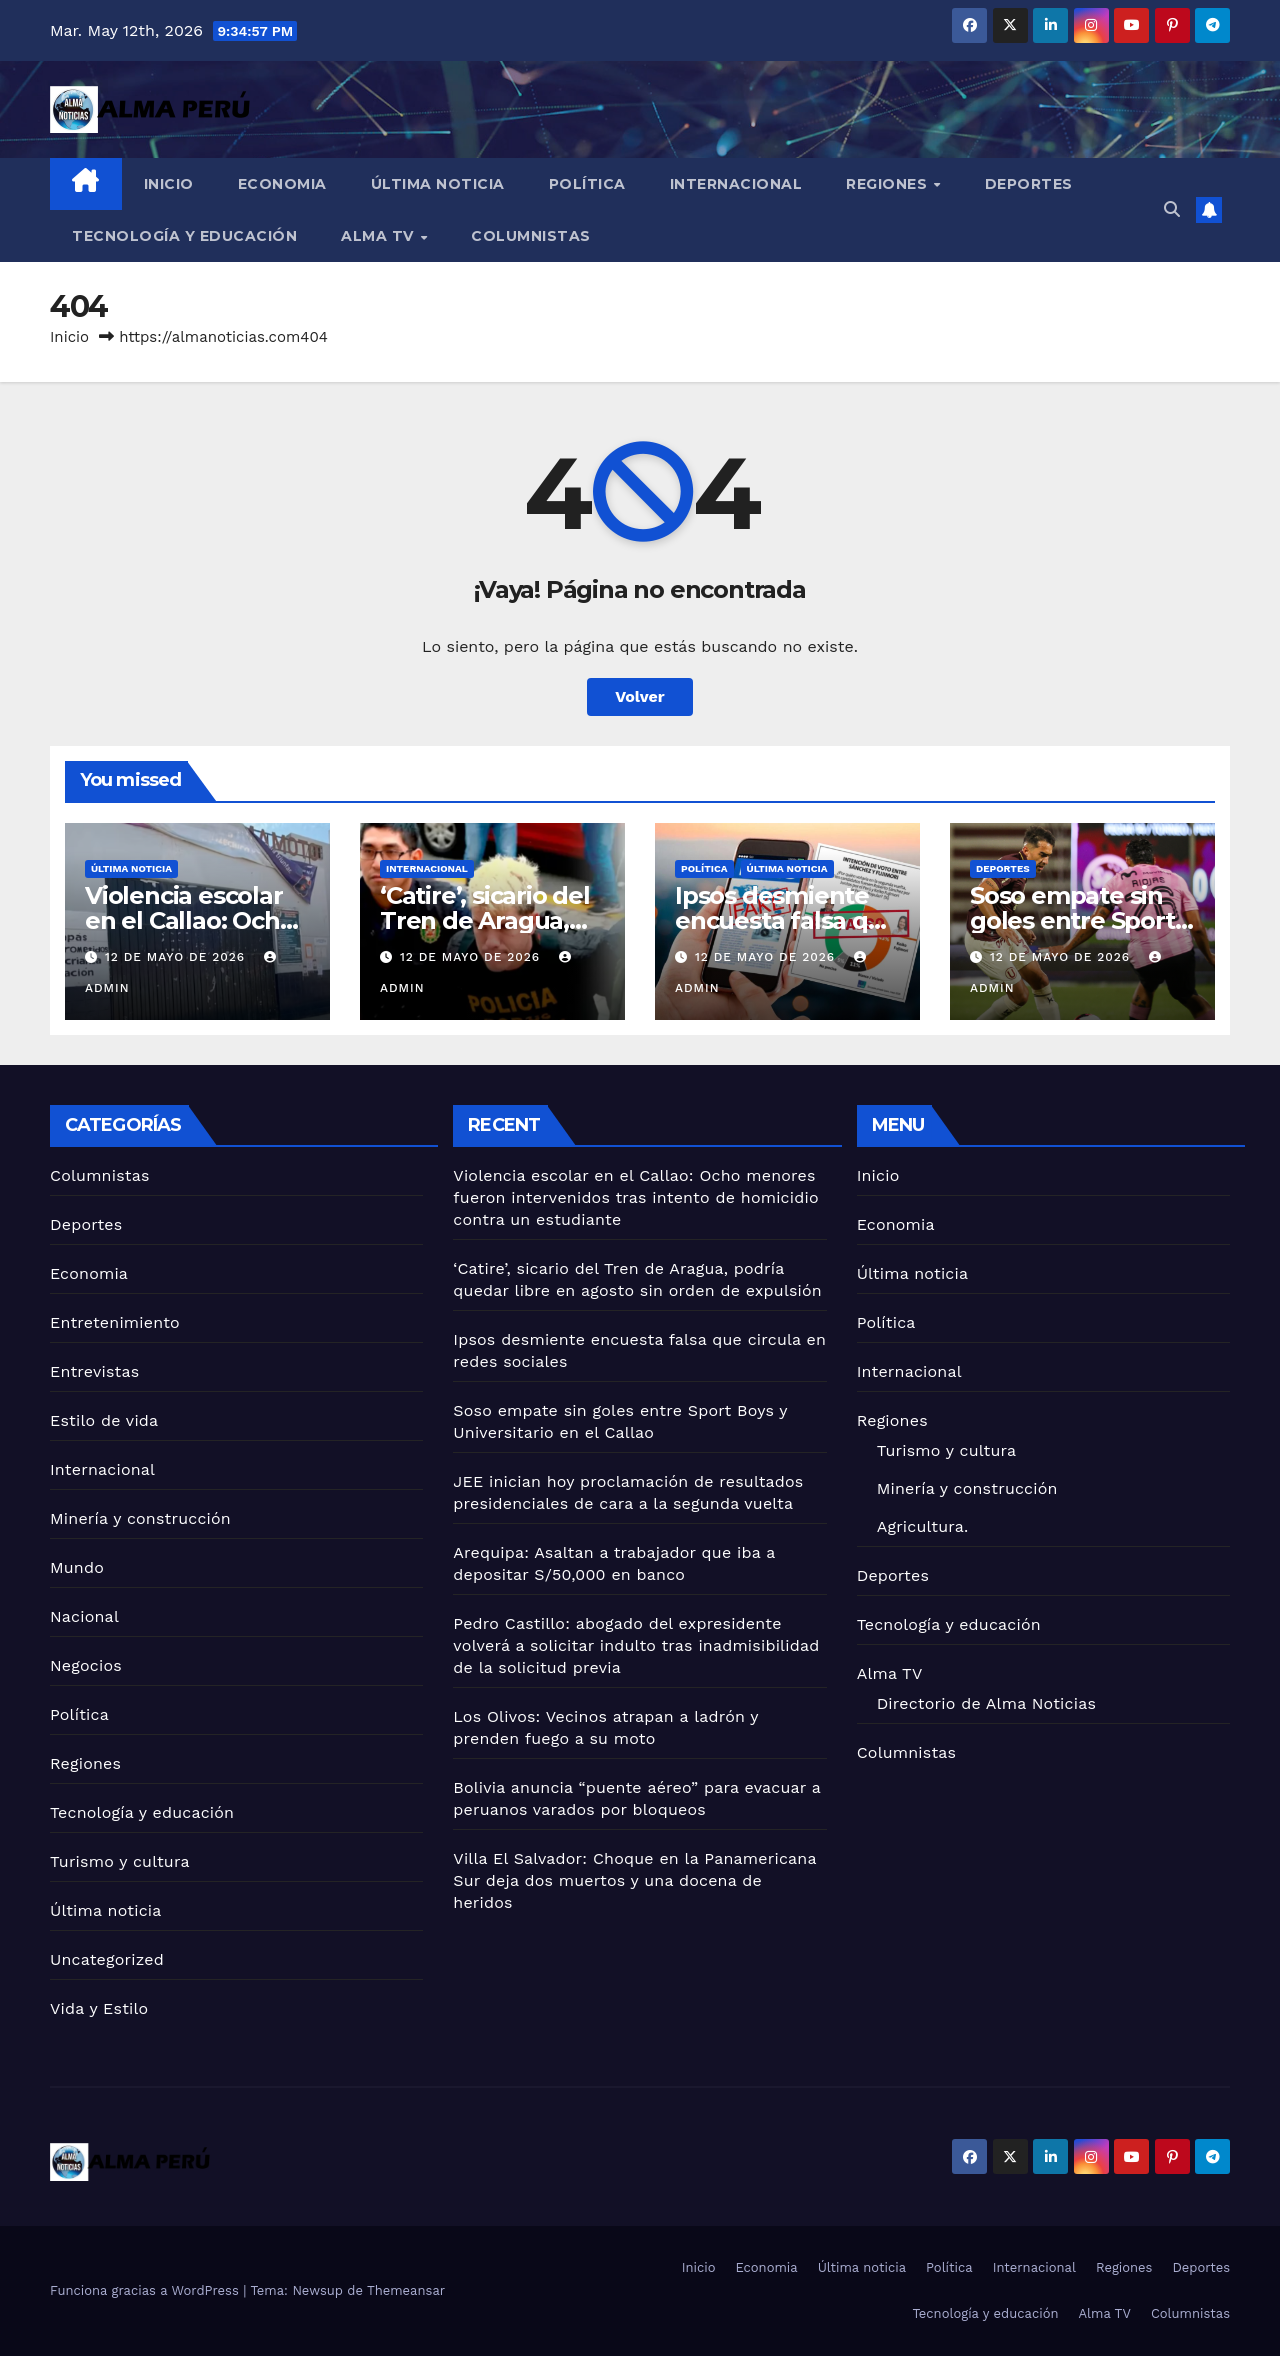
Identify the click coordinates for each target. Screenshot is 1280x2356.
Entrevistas (94, 1371)
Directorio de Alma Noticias (986, 1703)
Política (587, 184)
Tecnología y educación (184, 236)
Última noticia (438, 184)
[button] (1172, 209)
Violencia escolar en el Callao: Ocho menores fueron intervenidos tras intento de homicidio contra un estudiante (635, 1197)
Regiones (889, 184)
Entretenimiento (115, 1322)
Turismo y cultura (120, 1861)
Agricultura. (923, 1526)
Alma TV (379, 236)
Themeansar (406, 2290)
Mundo (77, 1567)
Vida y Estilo (99, 2008)
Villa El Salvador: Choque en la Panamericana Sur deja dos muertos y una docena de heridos (634, 1880)
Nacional (84, 1616)
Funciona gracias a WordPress (146, 2290)
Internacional (736, 184)
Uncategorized (107, 1959)
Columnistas (531, 236)
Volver (640, 696)
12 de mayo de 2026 (177, 957)
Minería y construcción (140, 1518)
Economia (282, 184)
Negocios (86, 1665)
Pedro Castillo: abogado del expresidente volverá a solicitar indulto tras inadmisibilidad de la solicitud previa (636, 1645)
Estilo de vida (104, 1420)
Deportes (1029, 184)
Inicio (169, 184)
